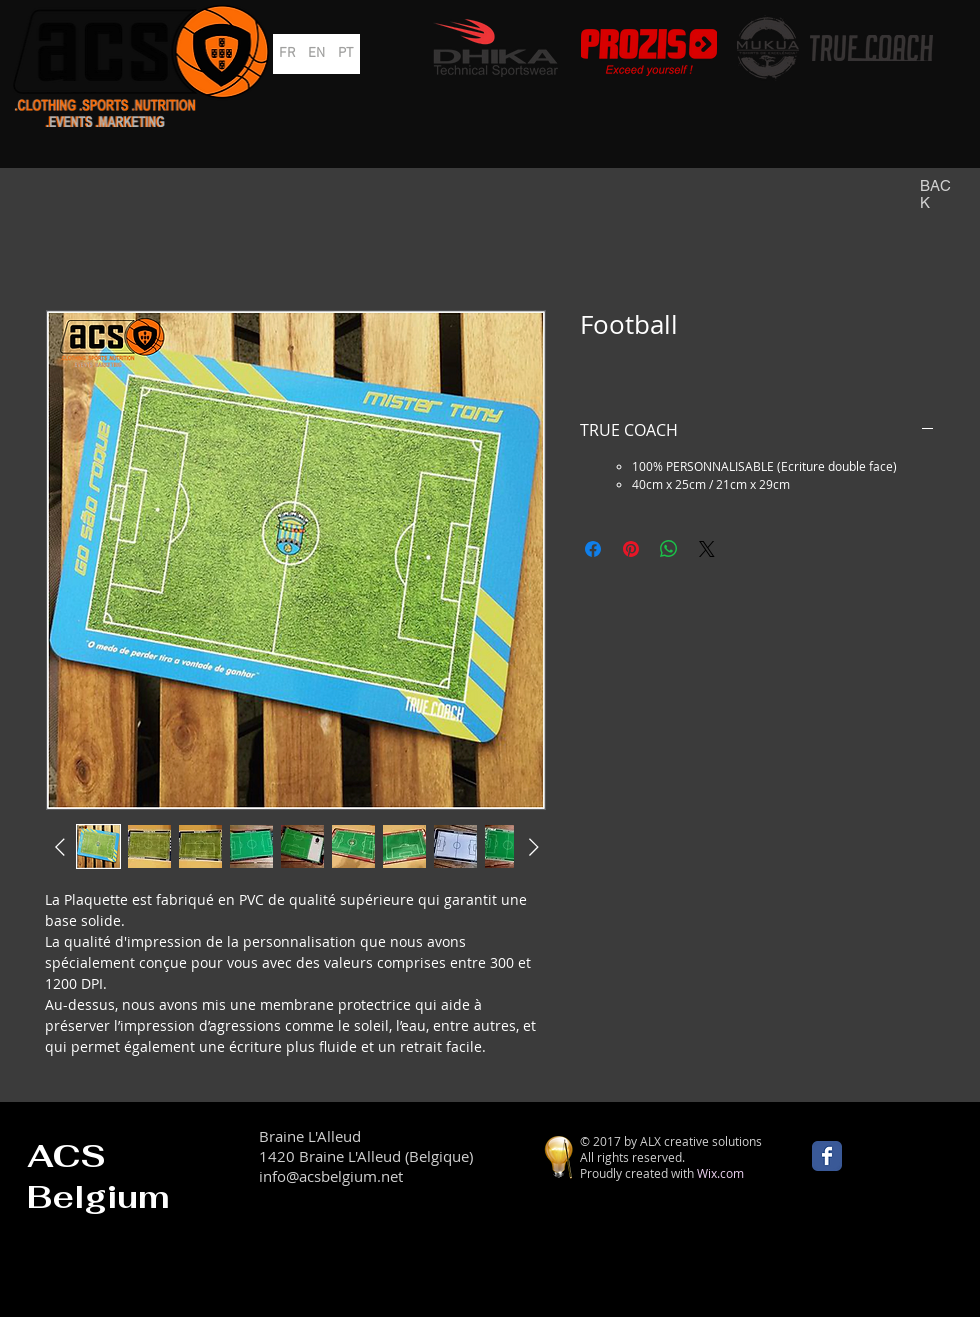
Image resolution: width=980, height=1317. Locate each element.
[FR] (287, 54)
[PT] (345, 54)
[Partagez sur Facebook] (593, 549)
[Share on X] (707, 549)
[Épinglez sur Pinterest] (631, 549)
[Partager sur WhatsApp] (669, 549)
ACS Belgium (98, 1176)
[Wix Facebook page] (827, 1156)
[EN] (316, 54)
